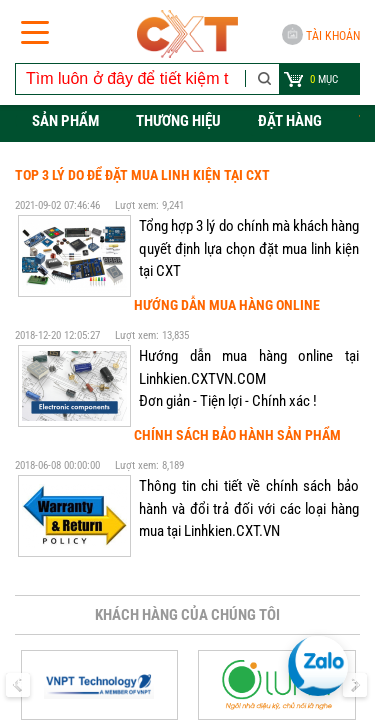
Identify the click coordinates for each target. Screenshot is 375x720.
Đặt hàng (290, 121)
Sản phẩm (65, 121)
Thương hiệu (178, 121)
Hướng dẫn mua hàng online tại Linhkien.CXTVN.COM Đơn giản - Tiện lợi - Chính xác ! (249, 378)
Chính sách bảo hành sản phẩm (237, 435)
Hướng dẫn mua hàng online (227, 305)
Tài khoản (321, 34)
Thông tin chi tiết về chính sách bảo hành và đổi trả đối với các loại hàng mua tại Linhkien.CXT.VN (249, 508)
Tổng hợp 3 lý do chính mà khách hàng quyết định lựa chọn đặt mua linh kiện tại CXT (249, 248)
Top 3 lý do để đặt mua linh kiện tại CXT (142, 175)
